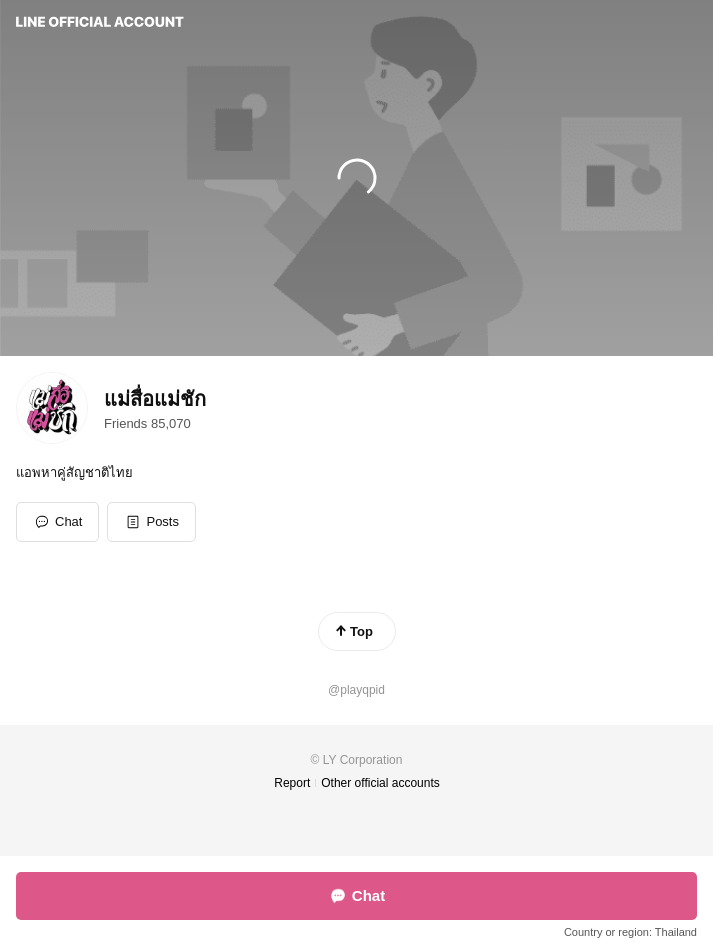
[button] (151, 522)
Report (292, 783)
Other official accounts (380, 783)
